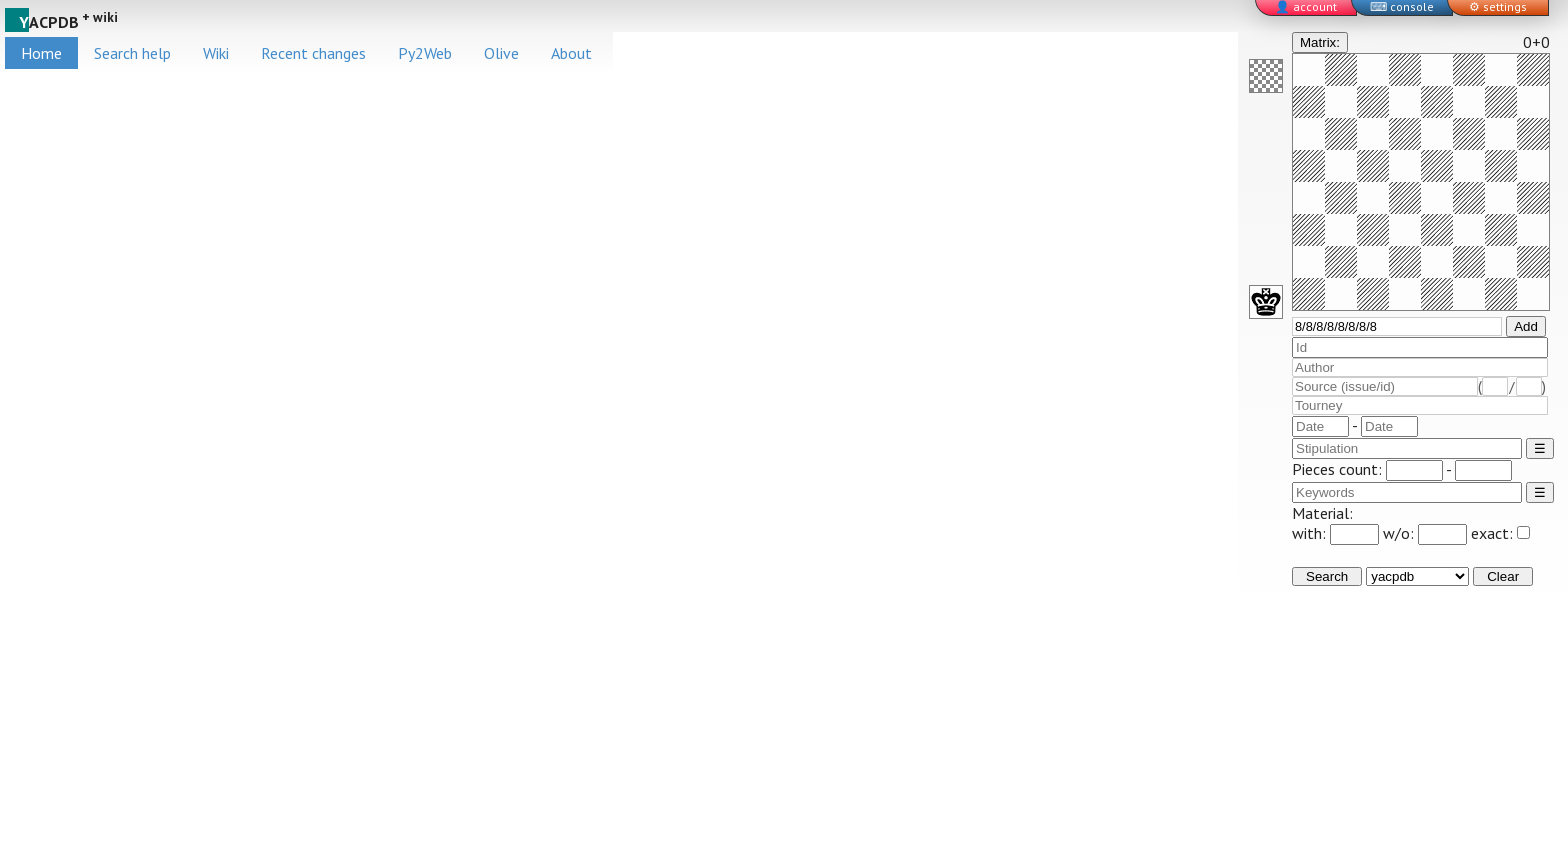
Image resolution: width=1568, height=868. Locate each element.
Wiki (216, 53)
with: (1335, 533)
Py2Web (425, 53)
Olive (501, 53)
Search (1327, 576)
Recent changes (313, 53)
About (571, 53)
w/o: (1425, 533)
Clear (1503, 576)
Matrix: (1320, 42)
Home (41, 53)
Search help (132, 53)
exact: (1500, 533)
